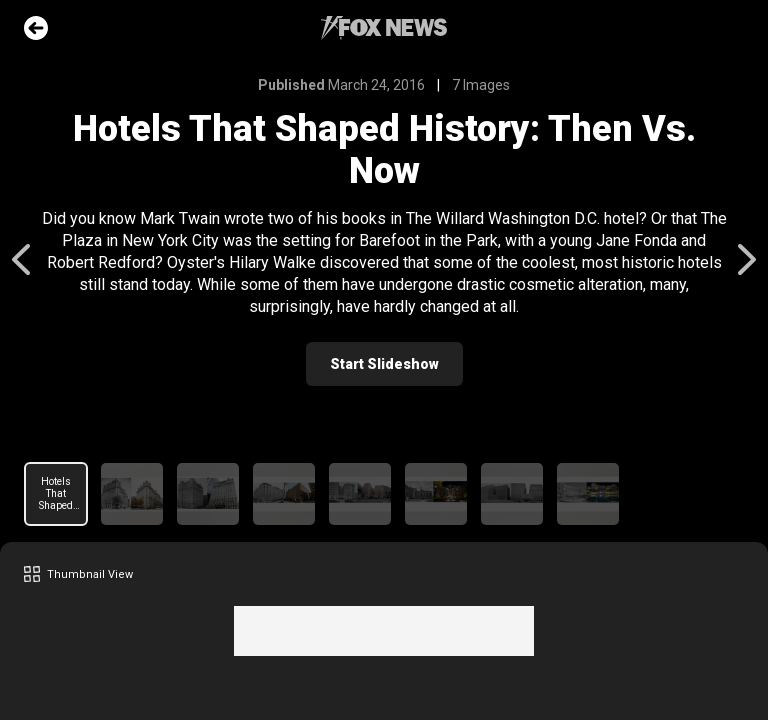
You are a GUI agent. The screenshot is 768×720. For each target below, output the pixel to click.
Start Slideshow (384, 364)
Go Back (36, 28)
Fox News (384, 28)
